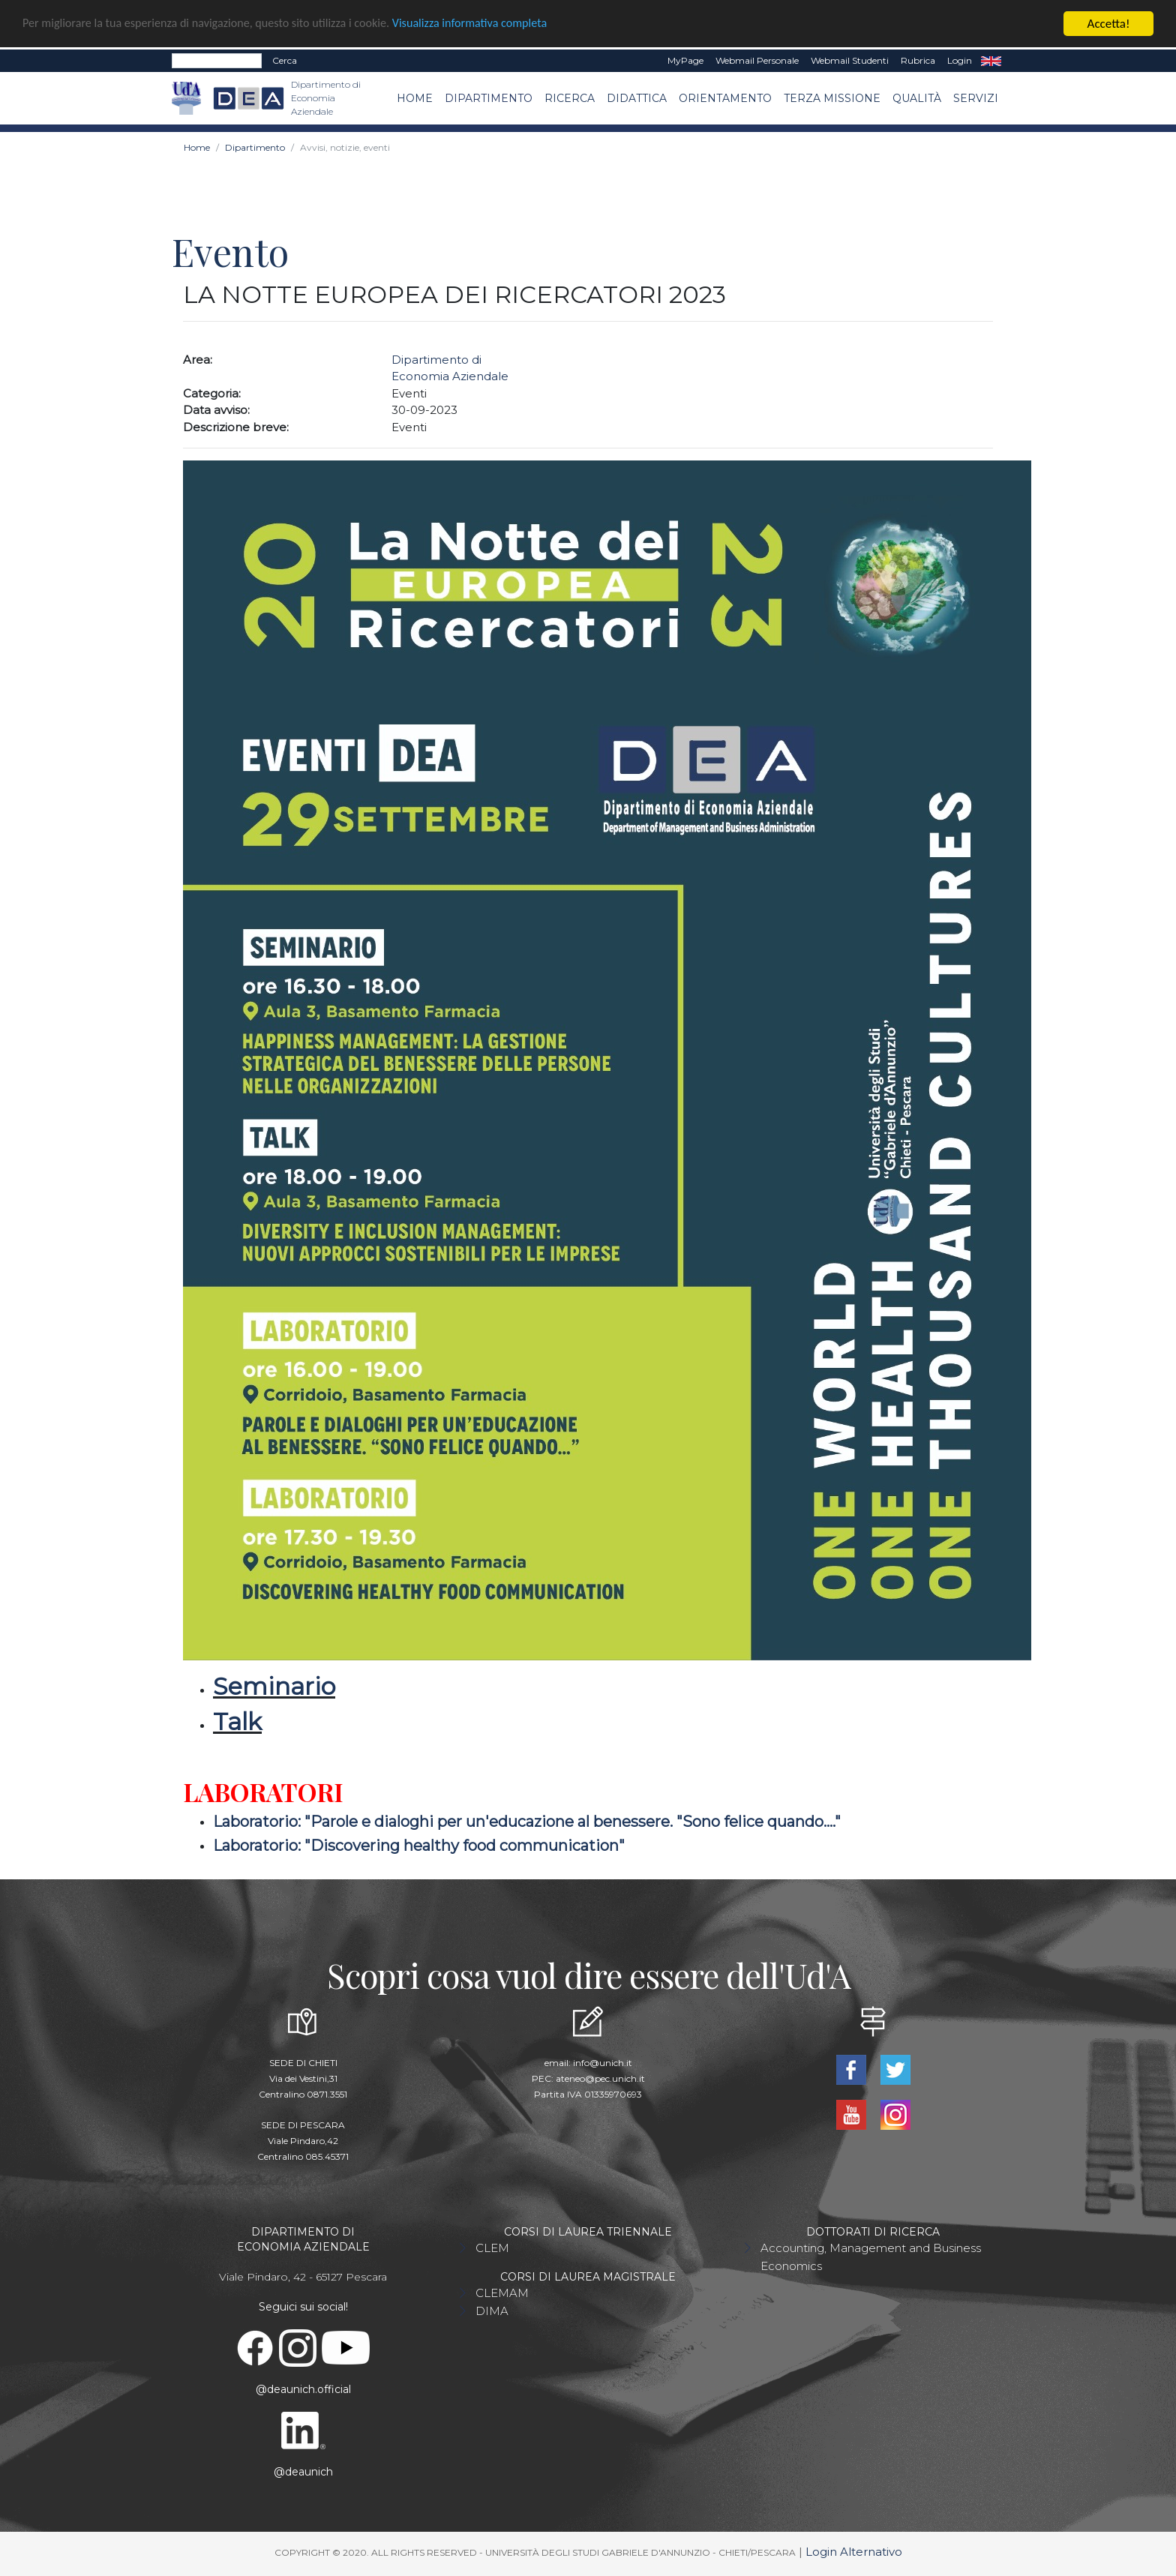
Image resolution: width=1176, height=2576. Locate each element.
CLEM (492, 2248)
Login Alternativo (854, 2552)
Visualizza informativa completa (494, 24)
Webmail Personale (757, 60)
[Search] (217, 60)
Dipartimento (488, 98)
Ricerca (569, 98)
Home (415, 98)
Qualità (916, 98)
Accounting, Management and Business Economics (870, 2257)
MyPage (686, 60)
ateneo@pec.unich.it (600, 2078)
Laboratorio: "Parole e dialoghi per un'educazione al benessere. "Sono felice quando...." (527, 1822)
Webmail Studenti (850, 60)
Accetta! (1109, 23)
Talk (237, 1721)
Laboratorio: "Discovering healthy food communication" (419, 1846)
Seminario (274, 1686)
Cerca (284, 60)
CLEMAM (502, 2293)
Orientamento (725, 98)
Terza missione (832, 98)
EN (991, 60)
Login (959, 60)
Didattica (637, 98)
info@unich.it (602, 2062)
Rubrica (918, 60)
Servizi (975, 98)
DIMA (492, 2311)
